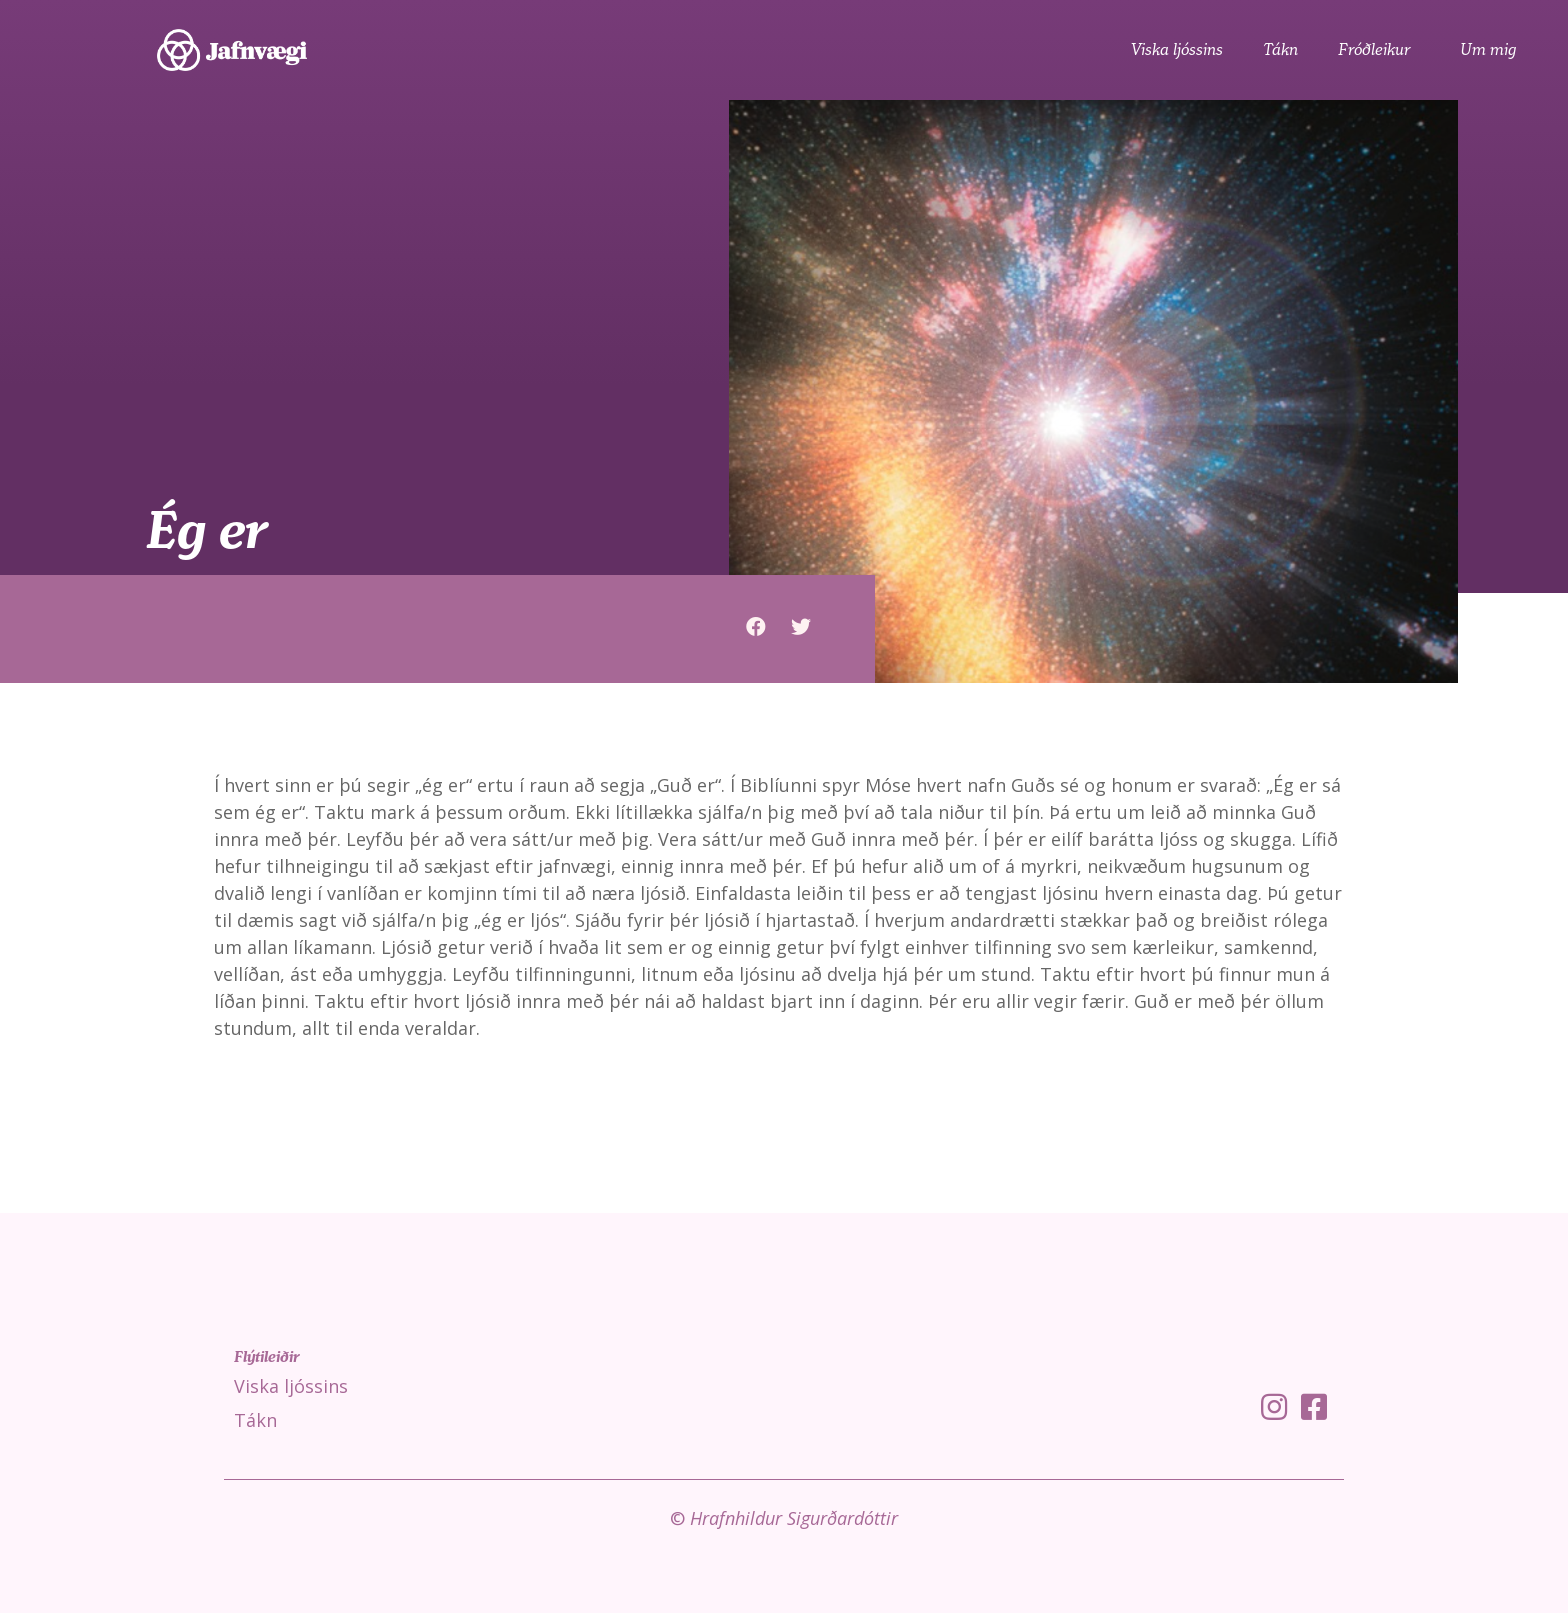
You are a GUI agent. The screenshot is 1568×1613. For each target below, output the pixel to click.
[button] (756, 626)
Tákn (1280, 50)
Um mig (1488, 50)
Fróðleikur (1379, 50)
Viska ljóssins (1177, 50)
